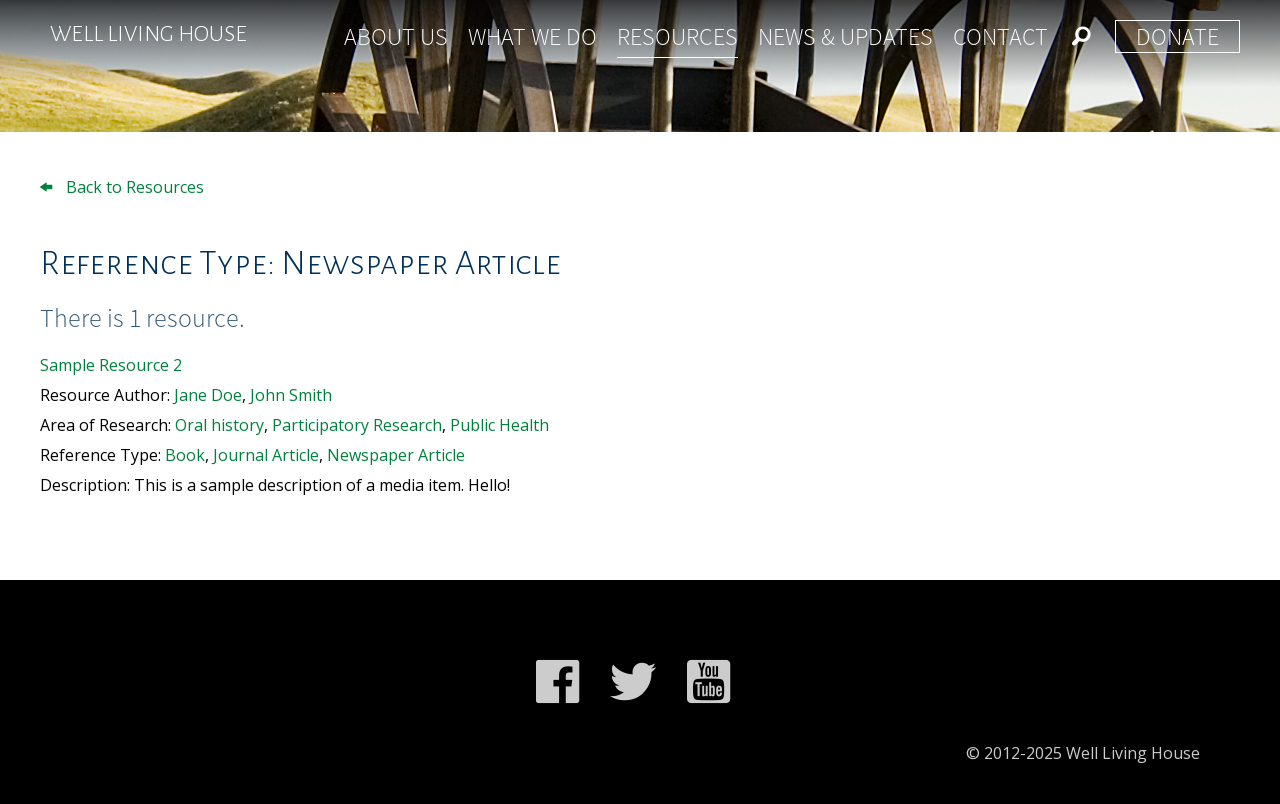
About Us (396, 36)
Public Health (499, 425)
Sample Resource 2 (111, 365)
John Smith (291, 395)
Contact (1000, 36)
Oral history (219, 425)
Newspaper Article (396, 455)
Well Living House (148, 34)
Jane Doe (208, 395)
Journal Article (266, 455)
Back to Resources (122, 187)
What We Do (532, 36)
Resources (677, 36)
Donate (1177, 36)
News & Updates (845, 36)
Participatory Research (357, 425)
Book (185, 455)
